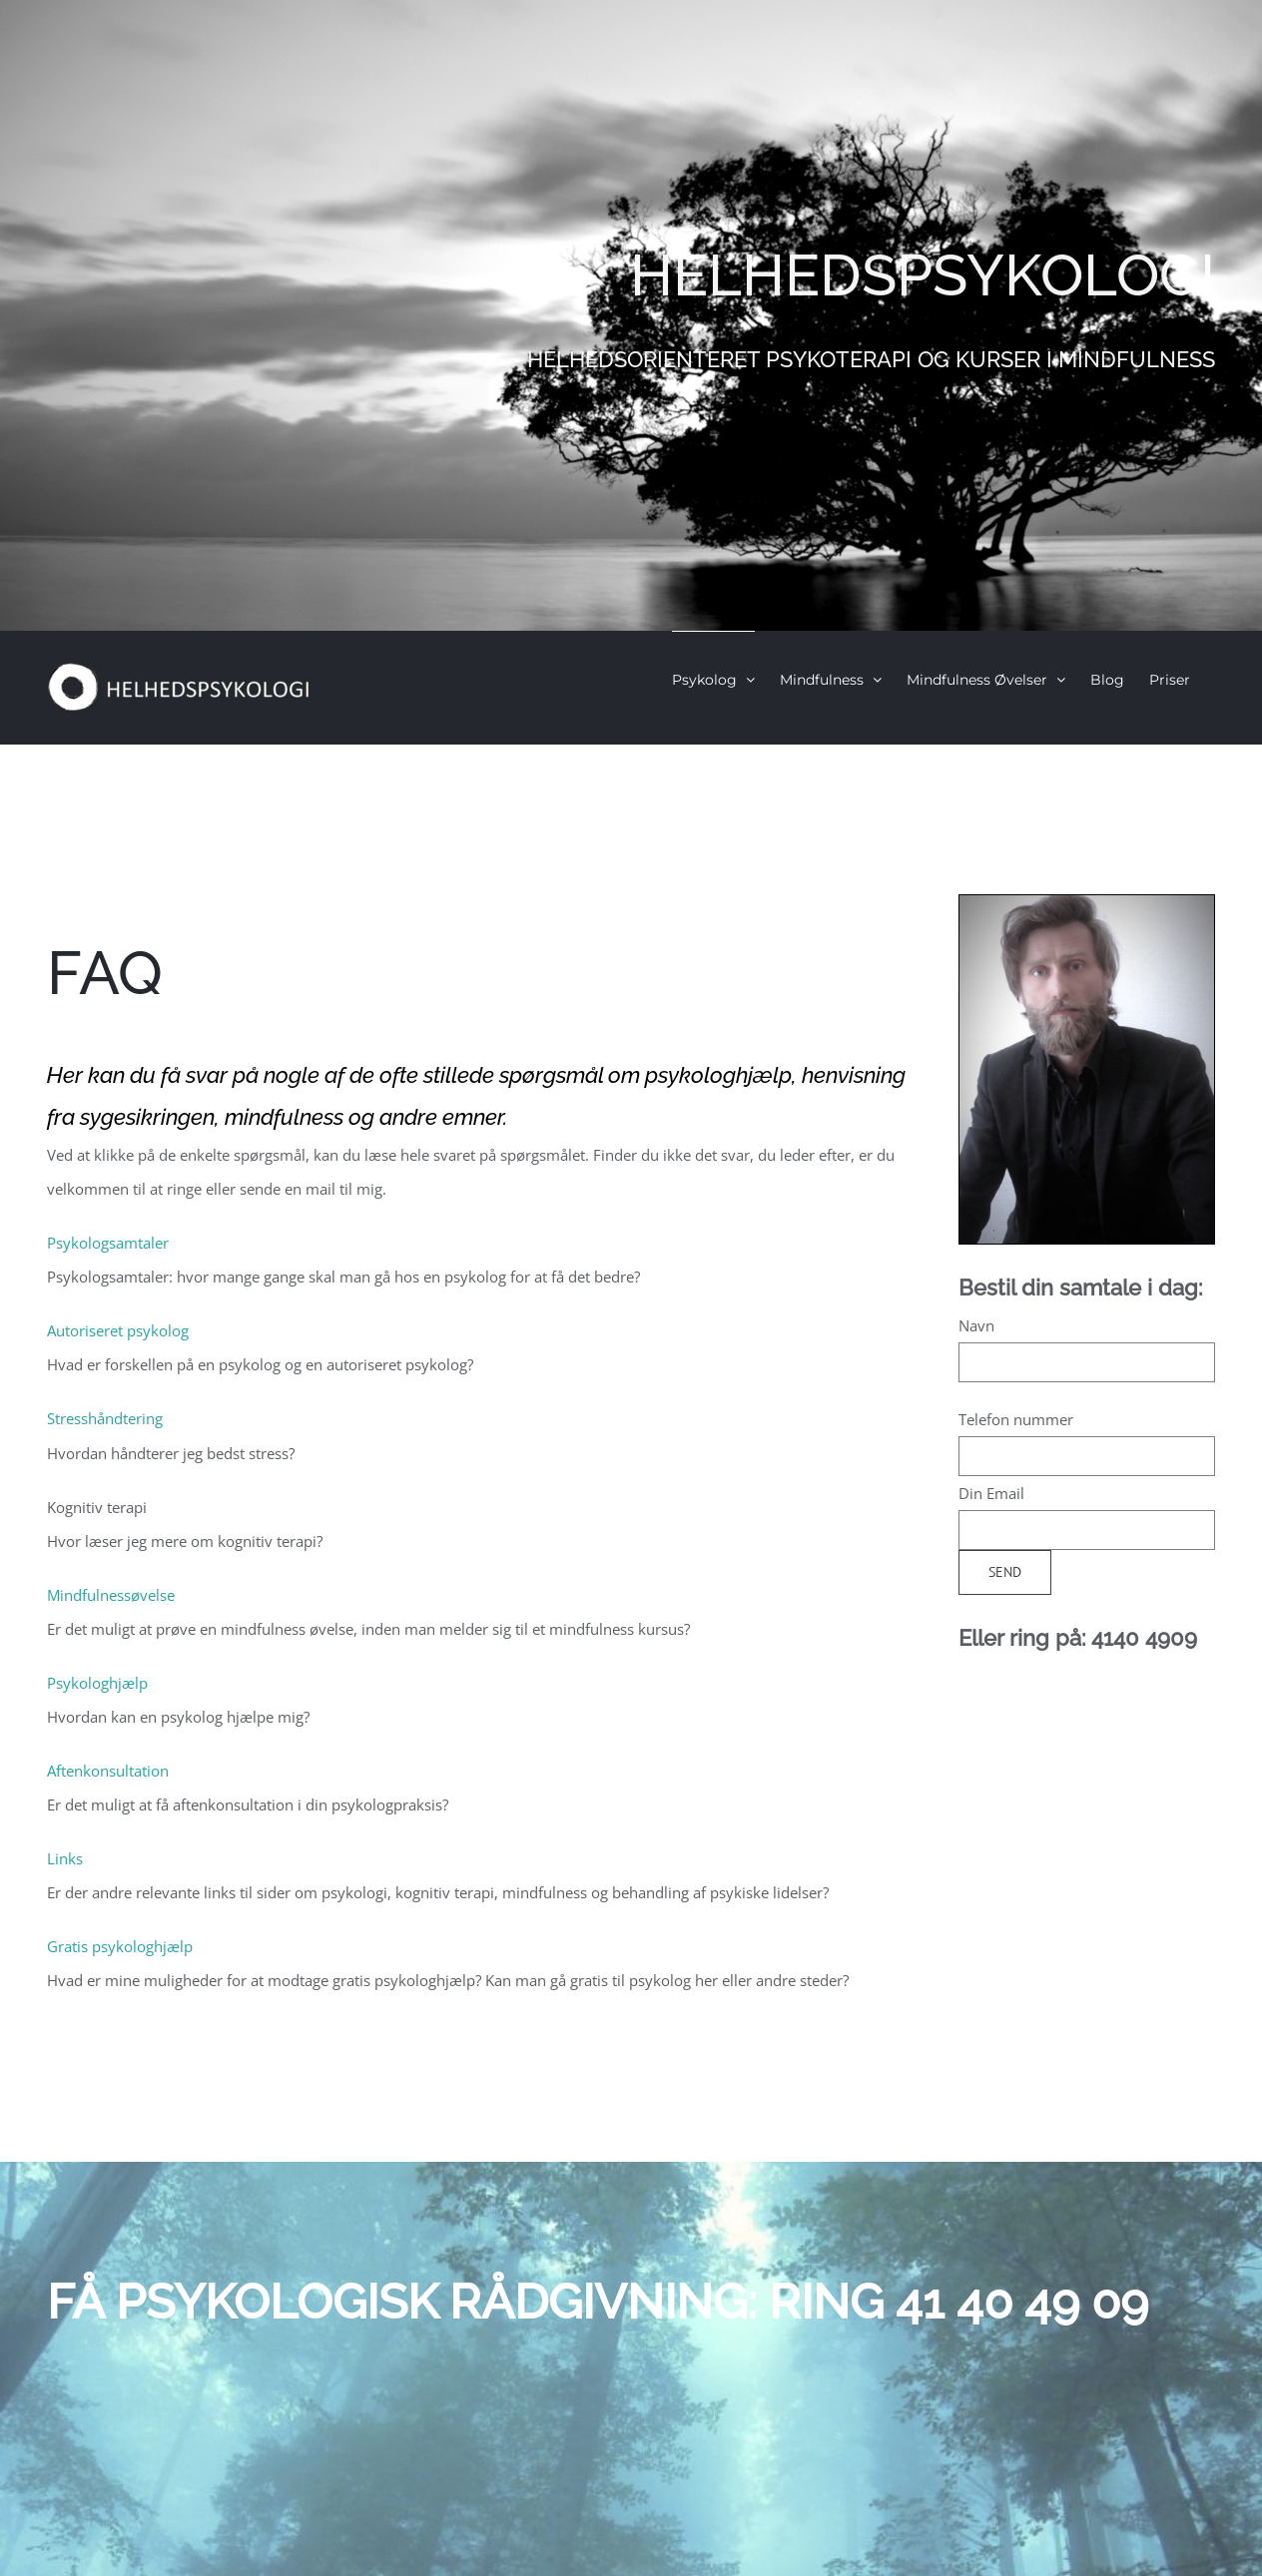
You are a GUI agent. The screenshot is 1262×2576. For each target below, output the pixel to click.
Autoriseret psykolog (118, 1330)
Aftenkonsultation (108, 1771)
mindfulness (284, 1117)
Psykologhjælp (97, 1683)
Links (65, 1858)
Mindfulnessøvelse (111, 1595)
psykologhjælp (718, 1075)
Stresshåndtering (105, 1418)
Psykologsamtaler (108, 1243)
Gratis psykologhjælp (120, 1946)
